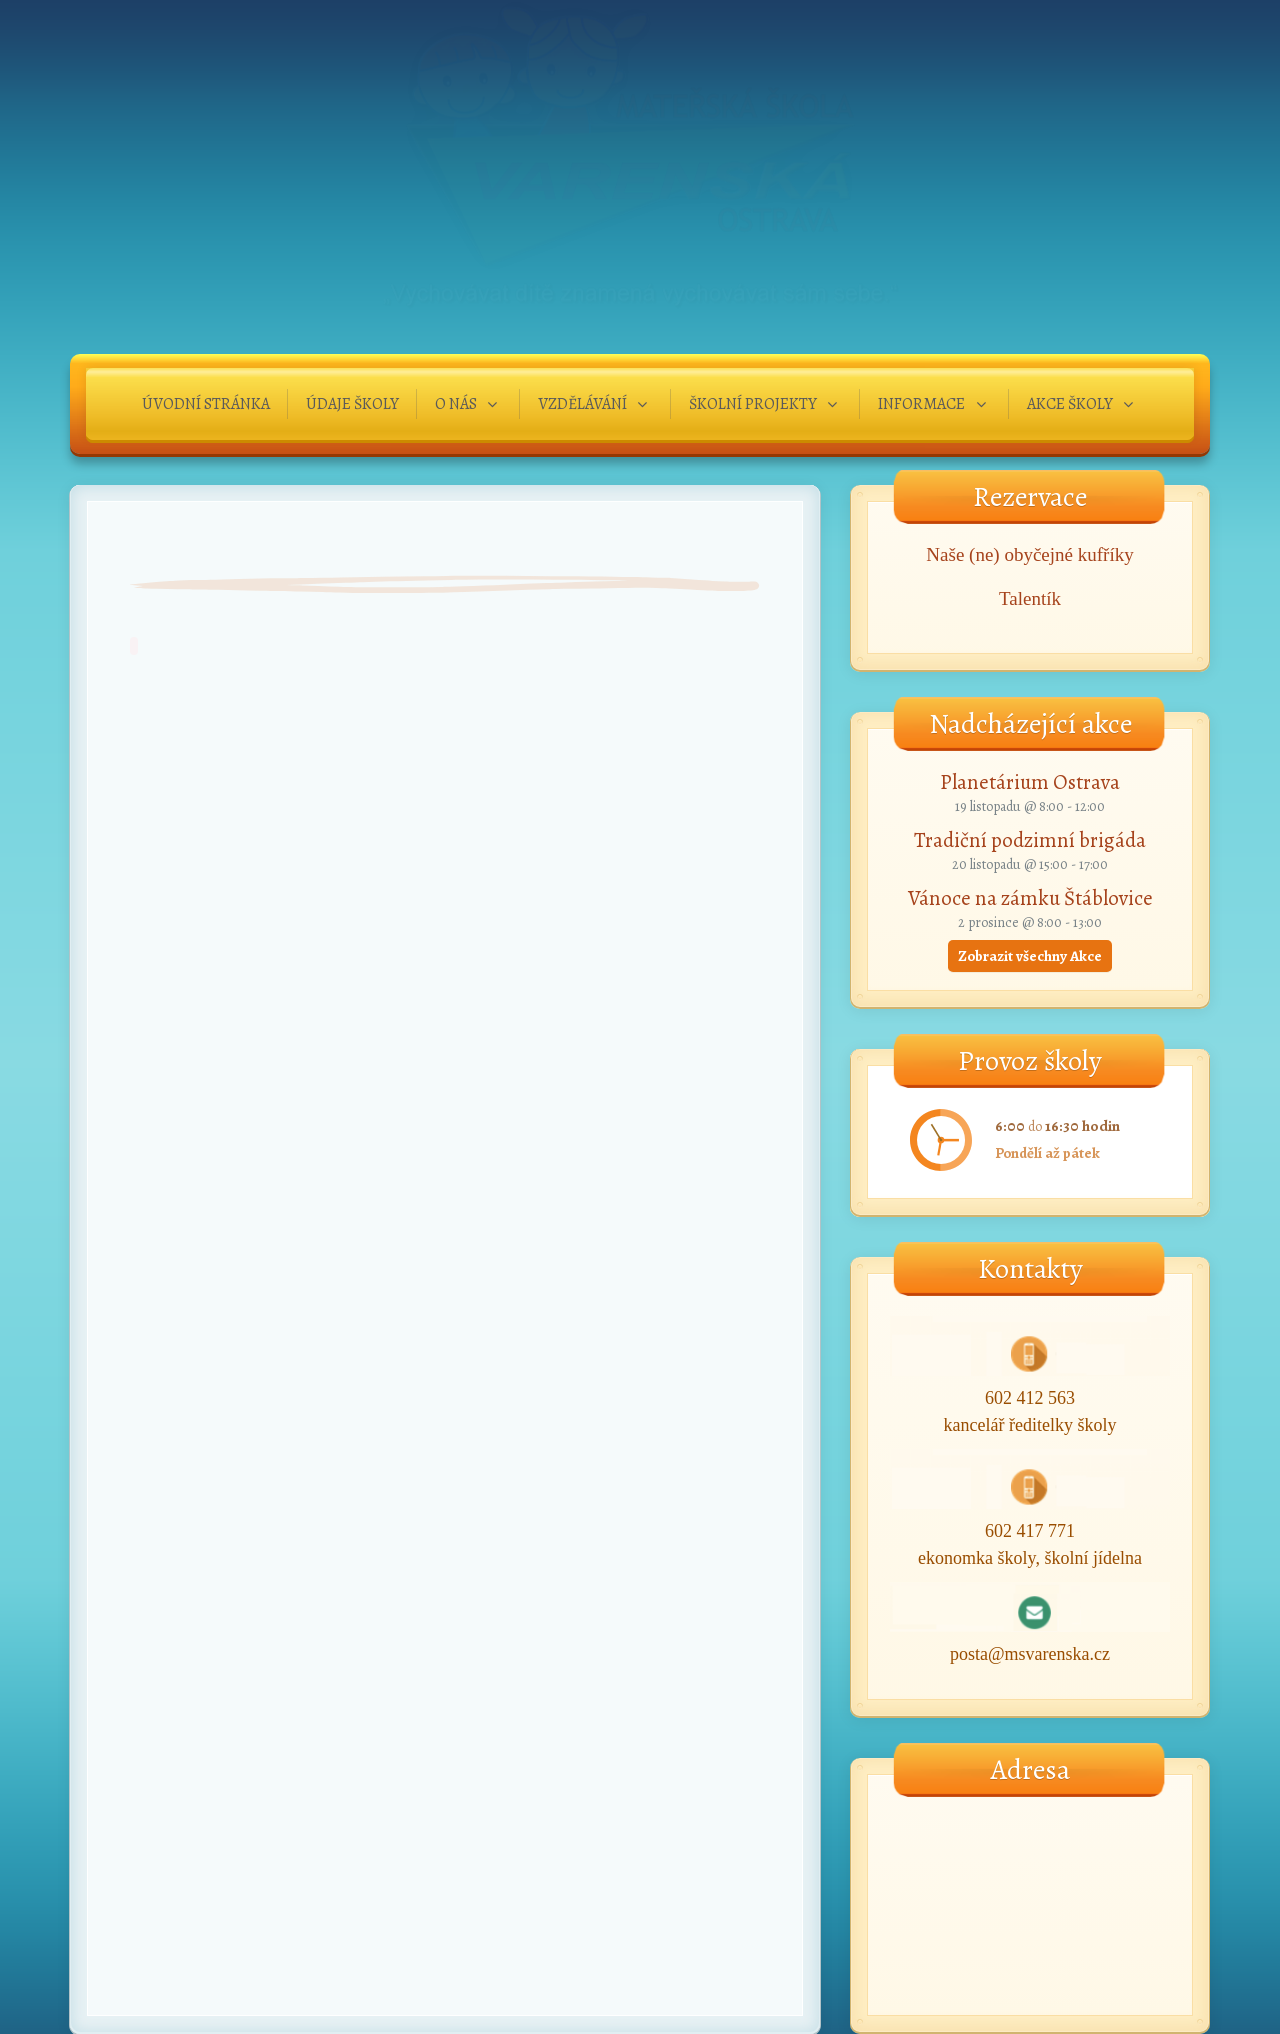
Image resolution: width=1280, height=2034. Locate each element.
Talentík (1030, 598)
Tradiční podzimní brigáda (1030, 840)
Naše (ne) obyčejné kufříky (1029, 554)
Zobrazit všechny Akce (1030, 956)
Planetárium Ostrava (1030, 782)
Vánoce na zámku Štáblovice (1030, 898)
